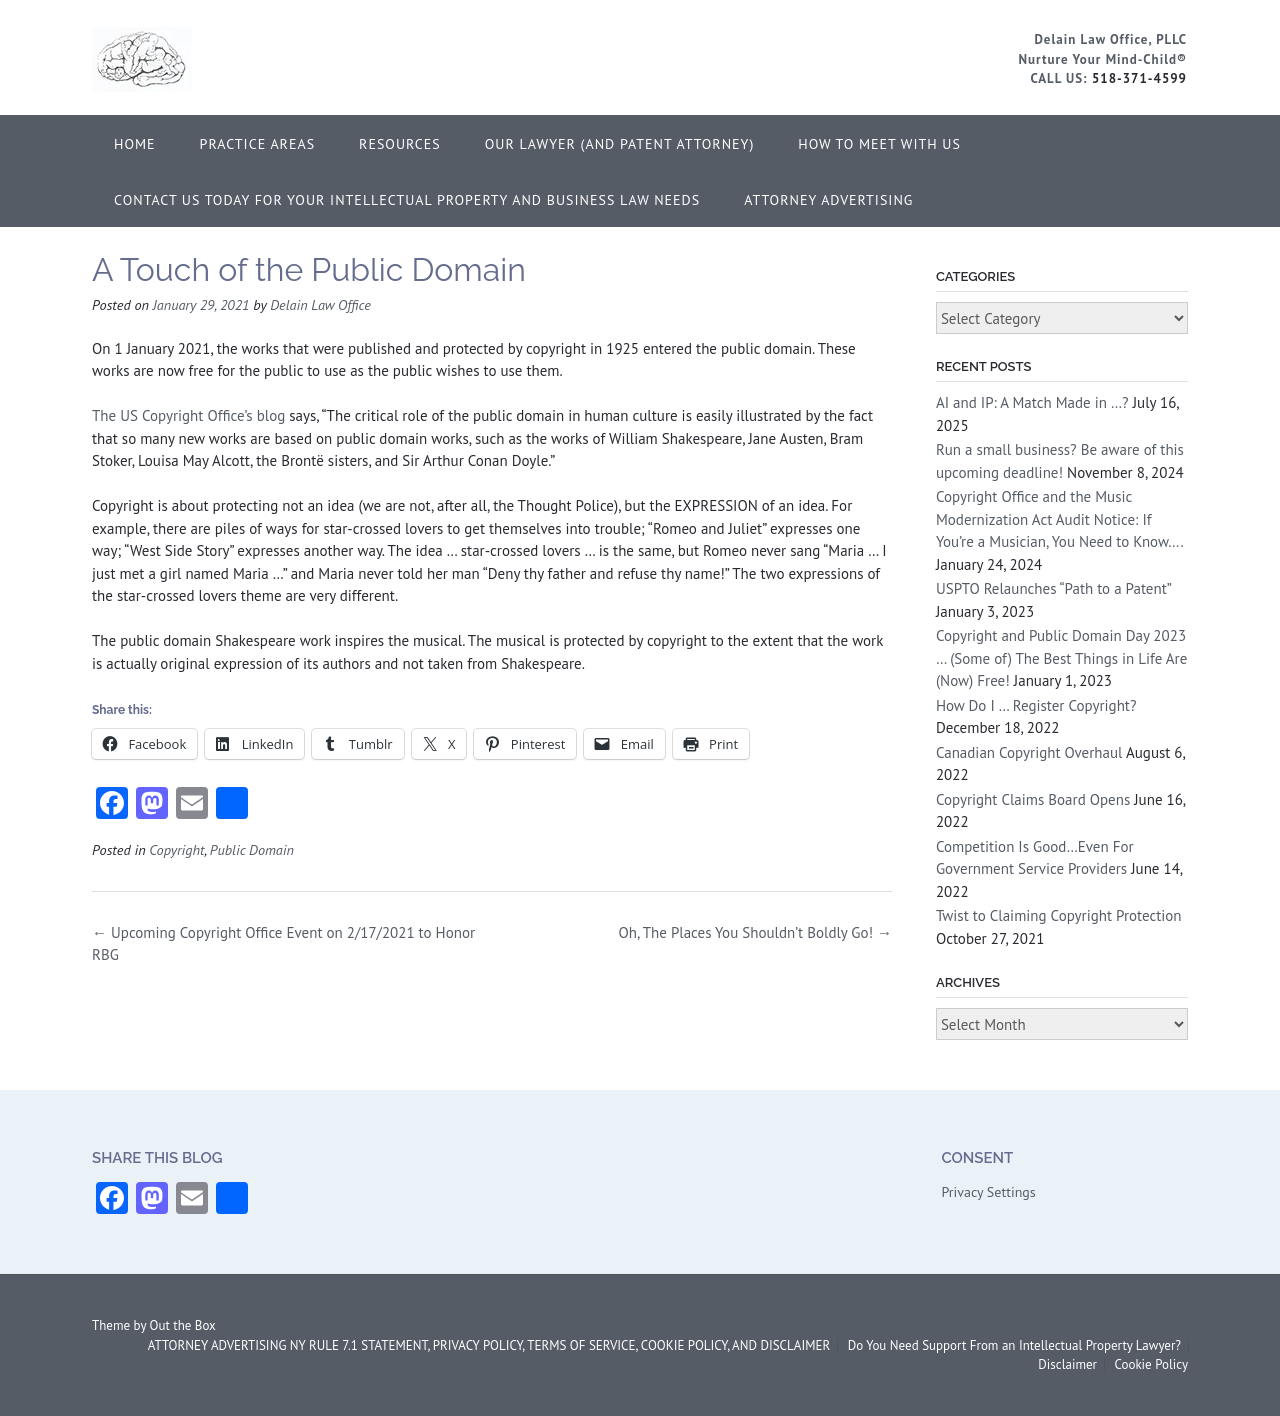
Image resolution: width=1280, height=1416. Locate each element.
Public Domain (252, 849)
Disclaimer (1067, 1364)
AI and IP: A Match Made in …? (1032, 402)
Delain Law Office (320, 304)
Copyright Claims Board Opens (1033, 799)
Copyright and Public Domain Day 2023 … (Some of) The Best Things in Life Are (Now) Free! (1061, 658)
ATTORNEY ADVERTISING (828, 200)
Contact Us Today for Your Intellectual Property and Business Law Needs (407, 200)
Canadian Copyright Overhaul (1029, 752)
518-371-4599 (1139, 78)
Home (135, 144)
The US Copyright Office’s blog (188, 415)
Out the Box (183, 1325)
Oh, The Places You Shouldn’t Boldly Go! (756, 932)
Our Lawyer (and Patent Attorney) (620, 144)
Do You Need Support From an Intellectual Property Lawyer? (1014, 1345)
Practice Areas (258, 144)
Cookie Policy (1151, 1364)
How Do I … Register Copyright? (1036, 705)
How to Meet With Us (879, 144)
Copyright (176, 849)
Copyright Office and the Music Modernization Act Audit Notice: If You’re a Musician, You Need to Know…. (1059, 519)
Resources (400, 144)
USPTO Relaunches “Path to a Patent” (1053, 588)
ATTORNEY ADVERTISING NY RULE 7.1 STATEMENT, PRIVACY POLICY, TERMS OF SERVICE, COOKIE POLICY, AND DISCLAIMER (489, 1345)
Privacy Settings (988, 1192)
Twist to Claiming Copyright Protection (1059, 915)
